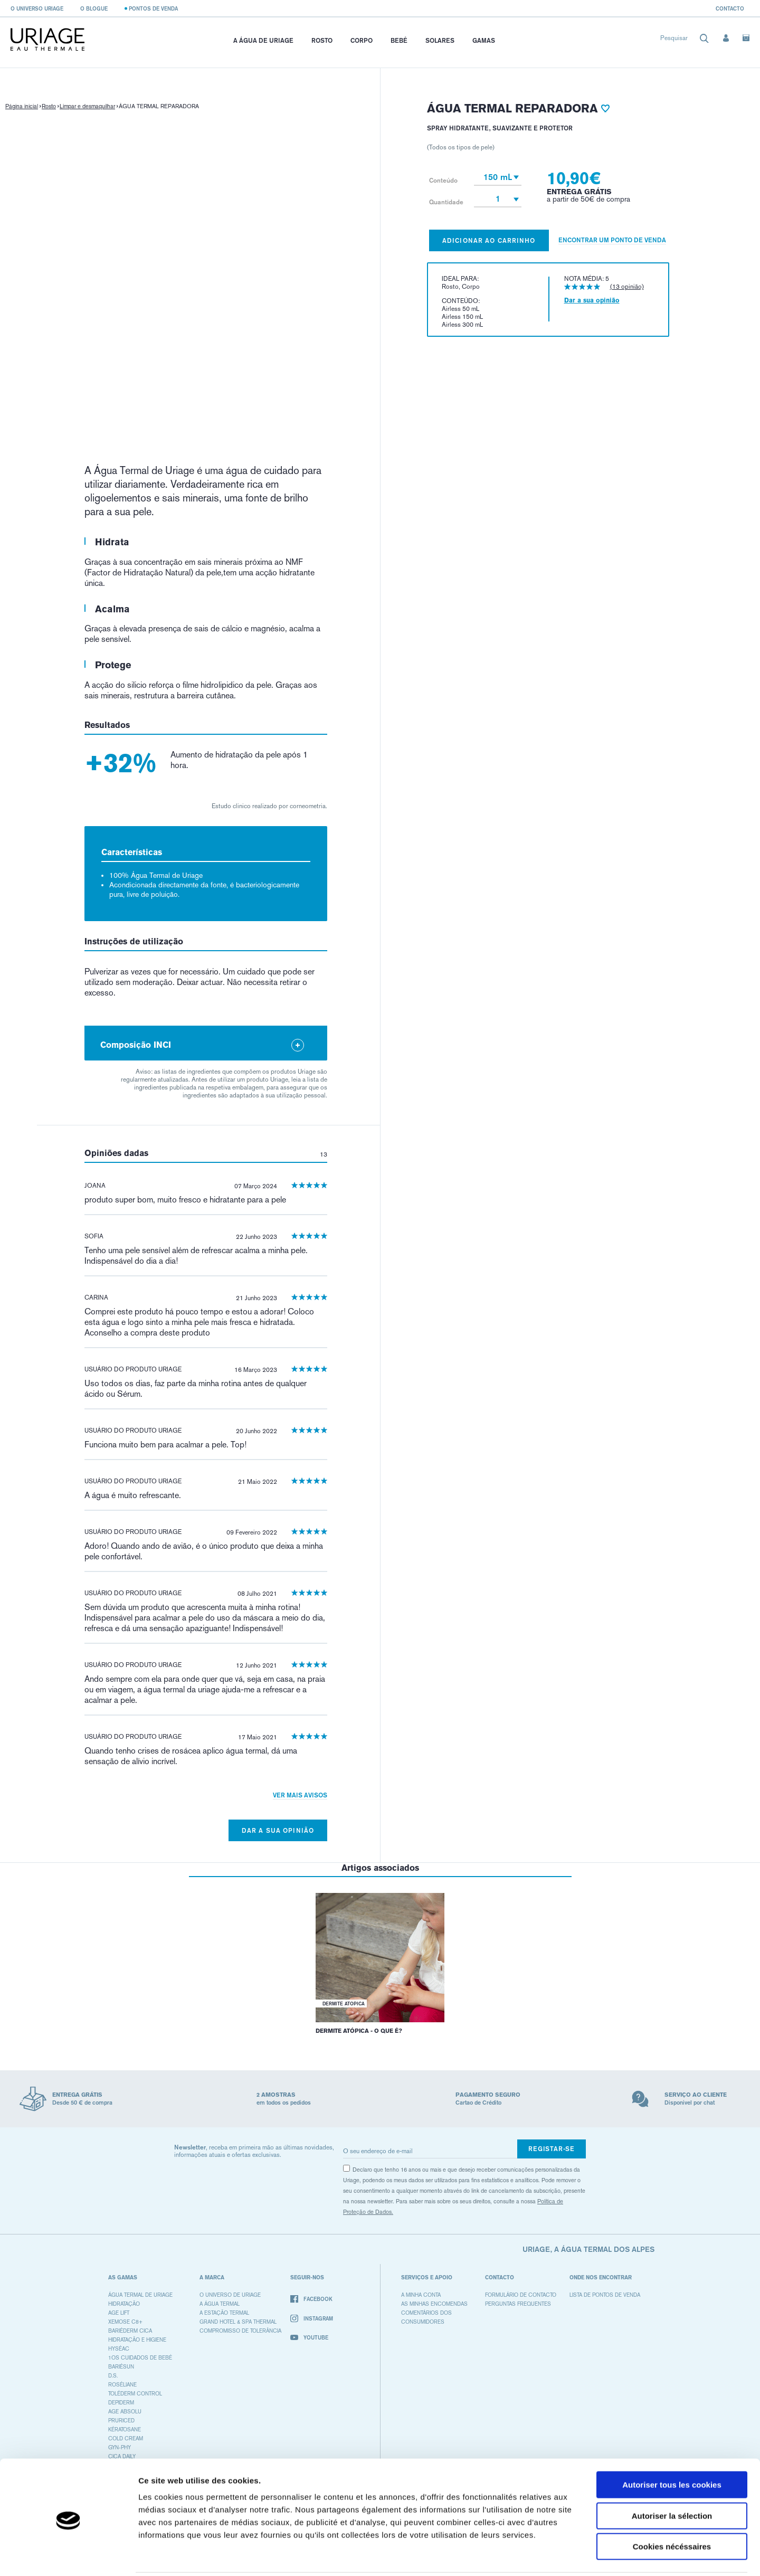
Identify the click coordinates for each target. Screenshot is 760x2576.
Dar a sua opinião (278, 1830)
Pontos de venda (153, 8)
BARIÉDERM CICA (130, 2331)
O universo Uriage (37, 8)
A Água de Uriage (263, 40)
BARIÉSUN (121, 2367)
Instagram (311, 2318)
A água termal (220, 2304)
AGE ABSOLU (124, 2411)
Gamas (483, 40)
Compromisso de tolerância (240, 2331)
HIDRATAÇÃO (124, 2304)
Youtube (309, 2337)
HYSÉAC (118, 2349)
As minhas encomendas (434, 2304)
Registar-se (551, 2149)
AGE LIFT (118, 2313)
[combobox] (684, 40)
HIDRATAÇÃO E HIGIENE (137, 2340)
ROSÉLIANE (122, 2385)
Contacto (730, 8)
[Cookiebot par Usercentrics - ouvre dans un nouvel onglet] (68, 2555)
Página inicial (21, 106)
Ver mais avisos (300, 1795)
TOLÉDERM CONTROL (135, 2394)
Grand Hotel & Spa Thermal (238, 2322)
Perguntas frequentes (518, 2304)
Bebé (399, 40)
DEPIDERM (121, 2402)
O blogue (94, 8)
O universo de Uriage (230, 2295)
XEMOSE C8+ (125, 2322)
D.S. (113, 2376)
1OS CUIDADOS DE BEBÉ (140, 2358)
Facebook (311, 2299)
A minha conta (421, 2295)
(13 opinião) (627, 286)
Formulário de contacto (520, 2295)
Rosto (321, 40)
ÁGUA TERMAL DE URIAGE (140, 2295)
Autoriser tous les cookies (671, 2446)
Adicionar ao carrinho (489, 240)
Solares (439, 40)
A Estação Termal (224, 2313)
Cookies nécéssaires (672, 2508)
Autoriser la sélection (672, 2478)
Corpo (361, 40)
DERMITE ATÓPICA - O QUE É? (359, 2031)
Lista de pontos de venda (604, 2295)
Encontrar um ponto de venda (612, 240)
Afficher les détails (581, 2555)
